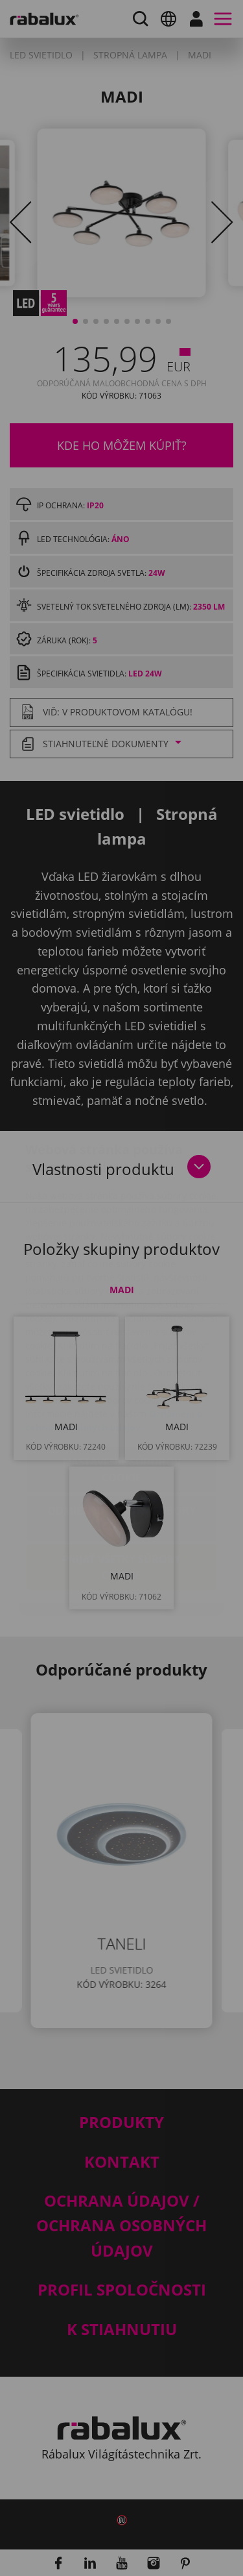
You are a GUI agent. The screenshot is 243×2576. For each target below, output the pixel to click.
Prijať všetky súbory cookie (121, 1490)
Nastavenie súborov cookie (122, 1392)
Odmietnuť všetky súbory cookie (121, 1441)
